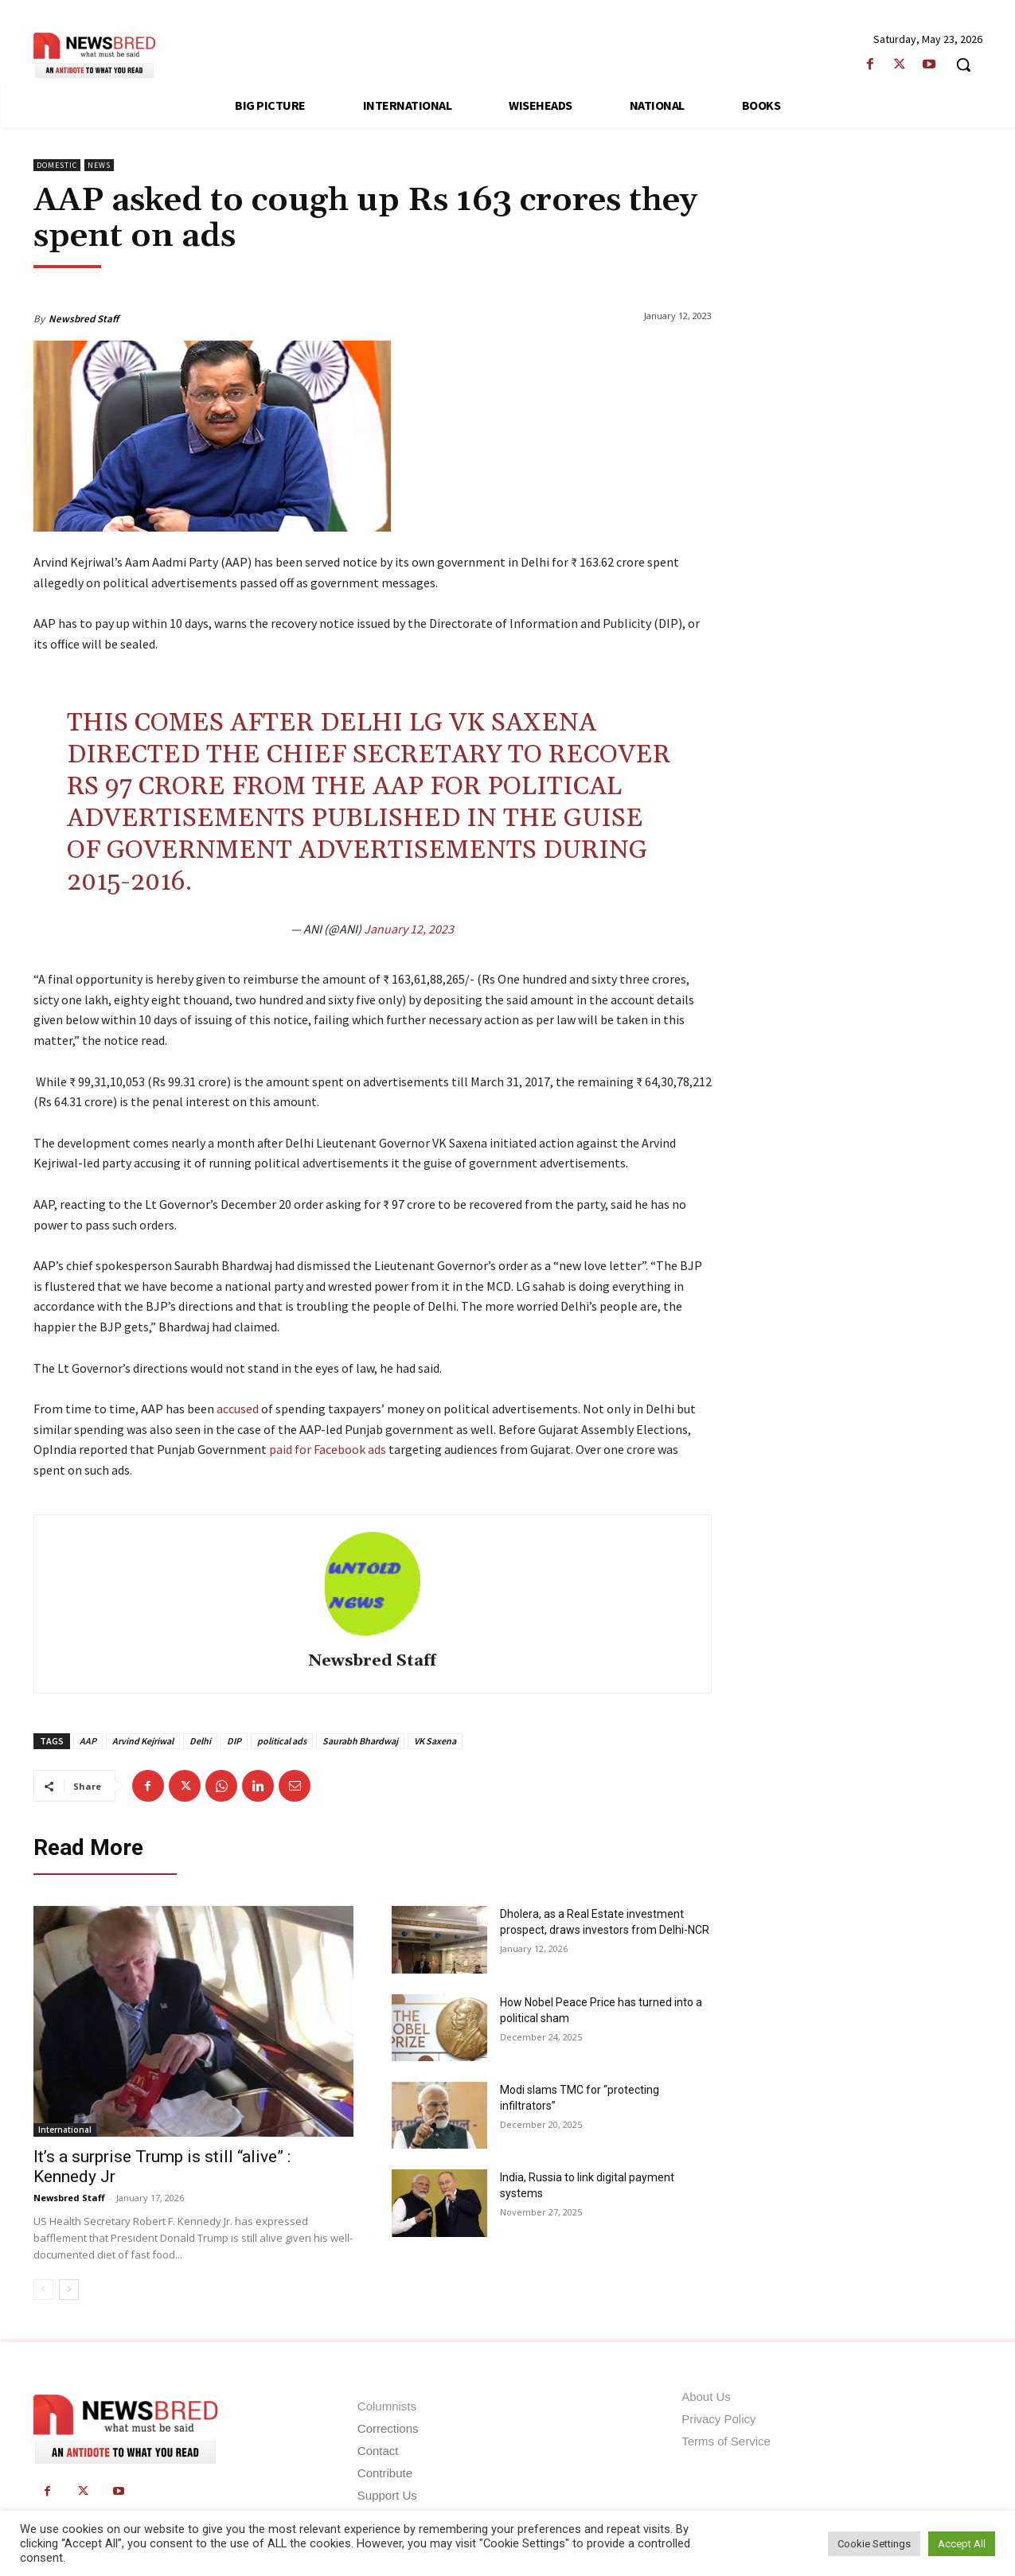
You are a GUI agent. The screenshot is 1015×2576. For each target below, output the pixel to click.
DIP (234, 1741)
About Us (706, 2396)
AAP (88, 1741)
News (99, 165)
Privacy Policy (718, 2419)
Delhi (200, 1741)
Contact (378, 2450)
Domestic (56, 165)
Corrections (388, 2428)
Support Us (387, 2495)
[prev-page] (43, 2289)
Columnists (386, 2406)
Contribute (384, 2473)
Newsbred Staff (84, 318)
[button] (963, 64)
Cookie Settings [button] (874, 2544)
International (65, 2129)
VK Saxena (435, 1741)
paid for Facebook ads (327, 1449)
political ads (281, 1741)
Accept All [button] (962, 2544)
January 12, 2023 (409, 929)
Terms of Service (726, 2441)
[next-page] (69, 2289)
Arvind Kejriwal (143, 1741)
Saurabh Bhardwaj (360, 1741)
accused (239, 1409)
